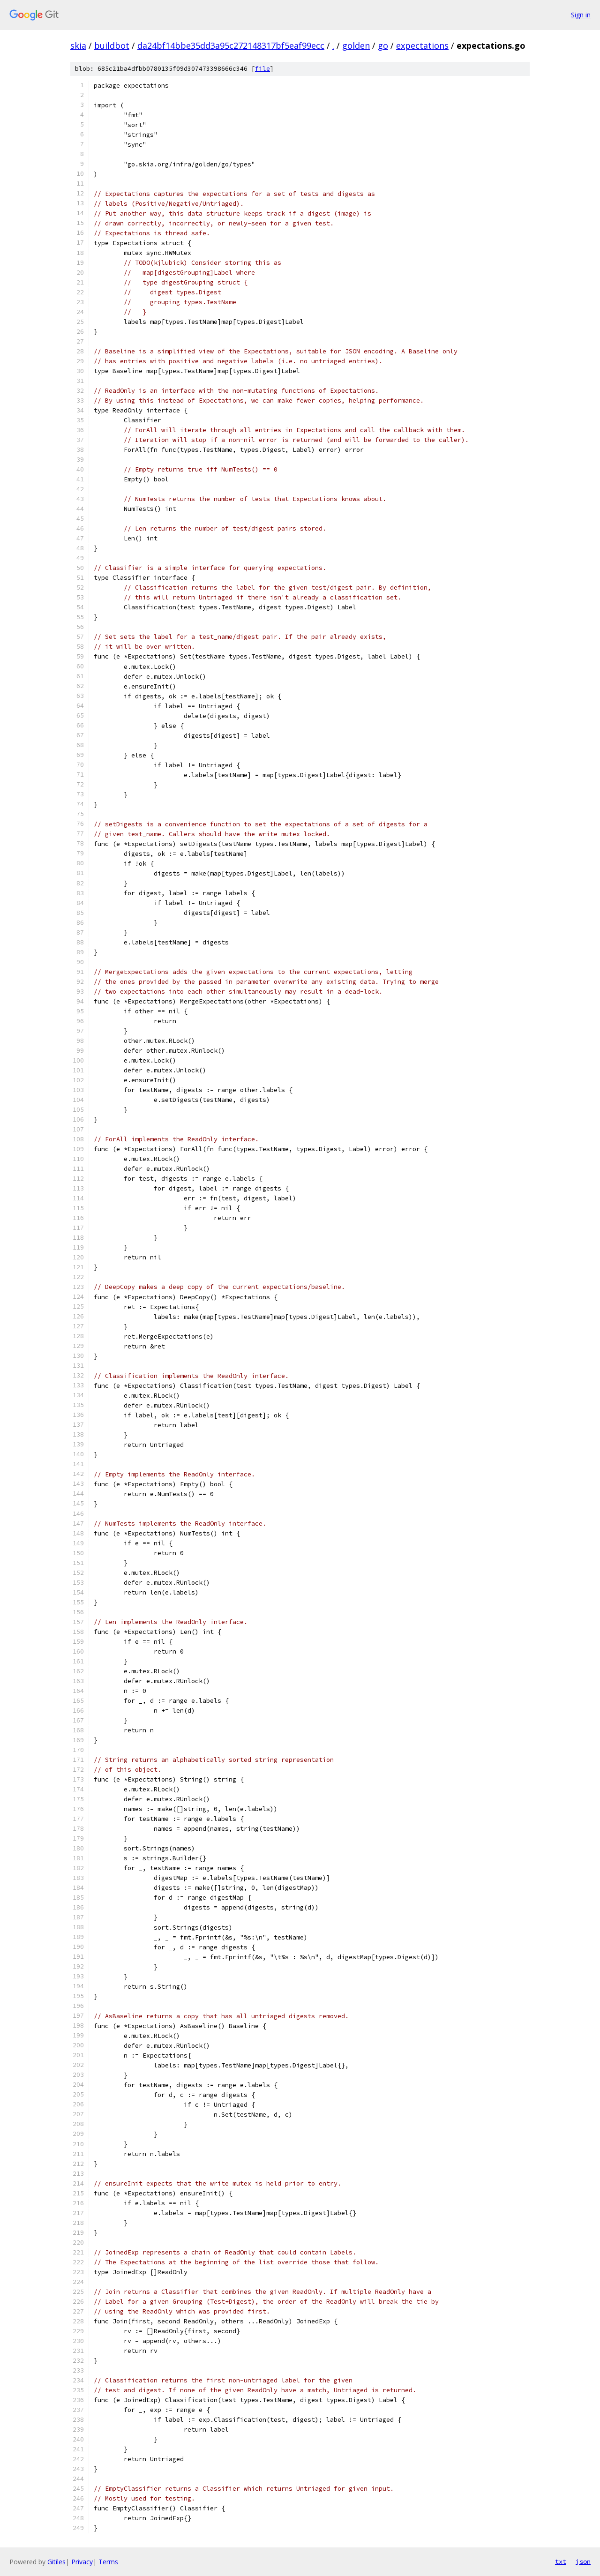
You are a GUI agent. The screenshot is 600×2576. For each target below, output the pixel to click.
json (583, 2561)
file (262, 69)
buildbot (111, 45)
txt (560, 2561)
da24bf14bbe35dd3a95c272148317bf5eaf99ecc (230, 45)
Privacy (82, 2561)
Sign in (581, 14)
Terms (108, 2561)
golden (356, 45)
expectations (422, 45)
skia (78, 45)
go (383, 45)
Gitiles (56, 2561)
